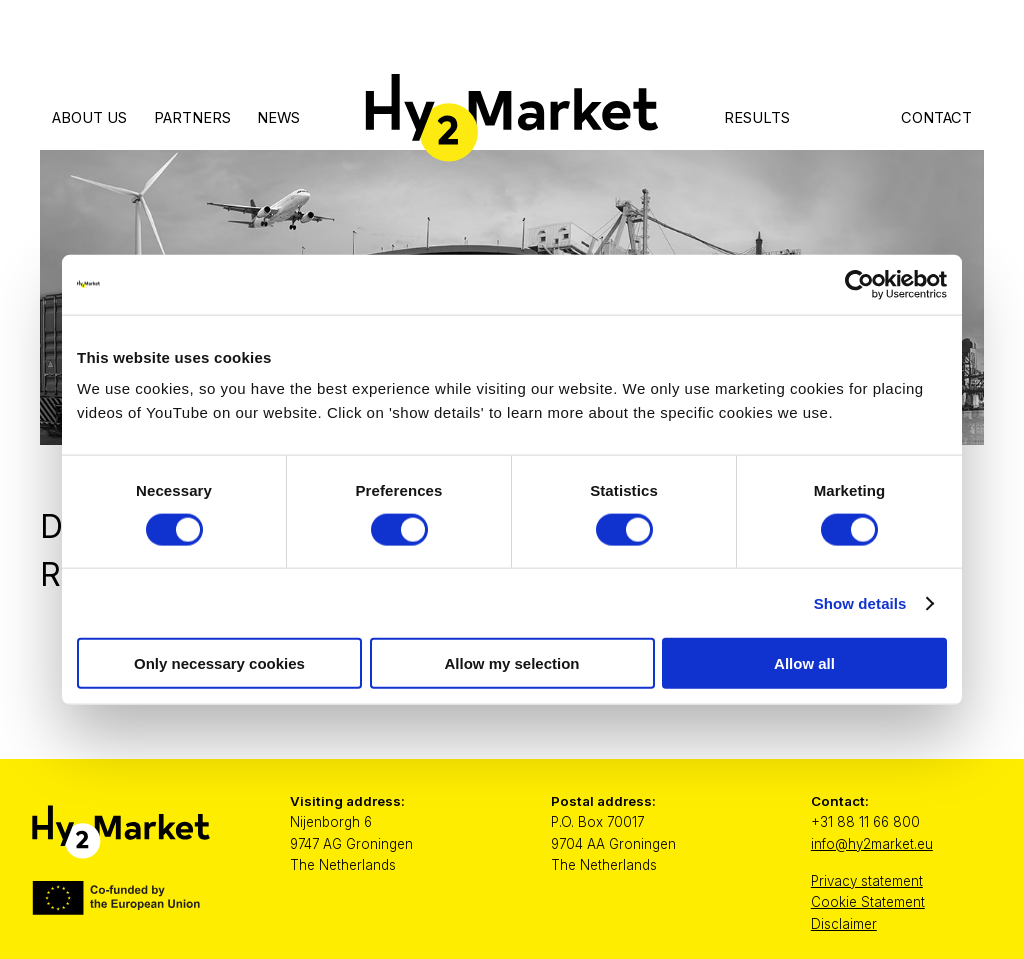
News (278, 118)
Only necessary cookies (219, 663)
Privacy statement (867, 881)
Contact (936, 118)
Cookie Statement (868, 902)
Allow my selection (511, 663)
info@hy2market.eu (872, 844)
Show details (860, 602)
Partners (192, 118)
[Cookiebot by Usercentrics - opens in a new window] (859, 284)
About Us (89, 118)
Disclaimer (844, 924)
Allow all (804, 663)
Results (757, 118)
